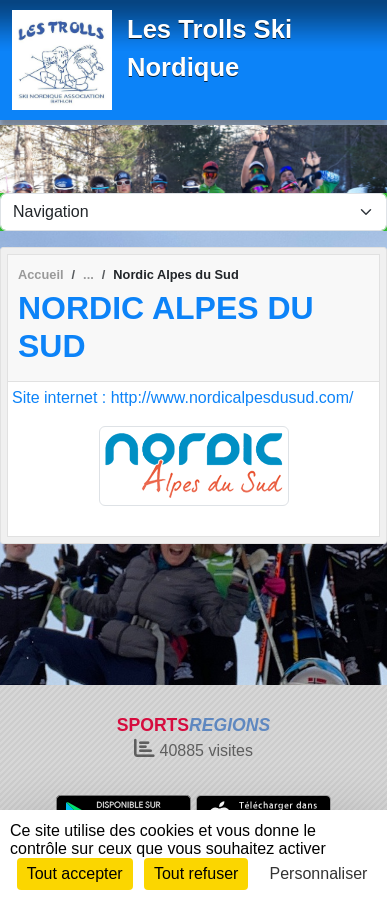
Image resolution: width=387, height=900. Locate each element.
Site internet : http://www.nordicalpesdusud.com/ (183, 397)
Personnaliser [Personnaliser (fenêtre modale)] (319, 873)
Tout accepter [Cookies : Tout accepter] (75, 873)
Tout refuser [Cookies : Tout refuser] (196, 873)
